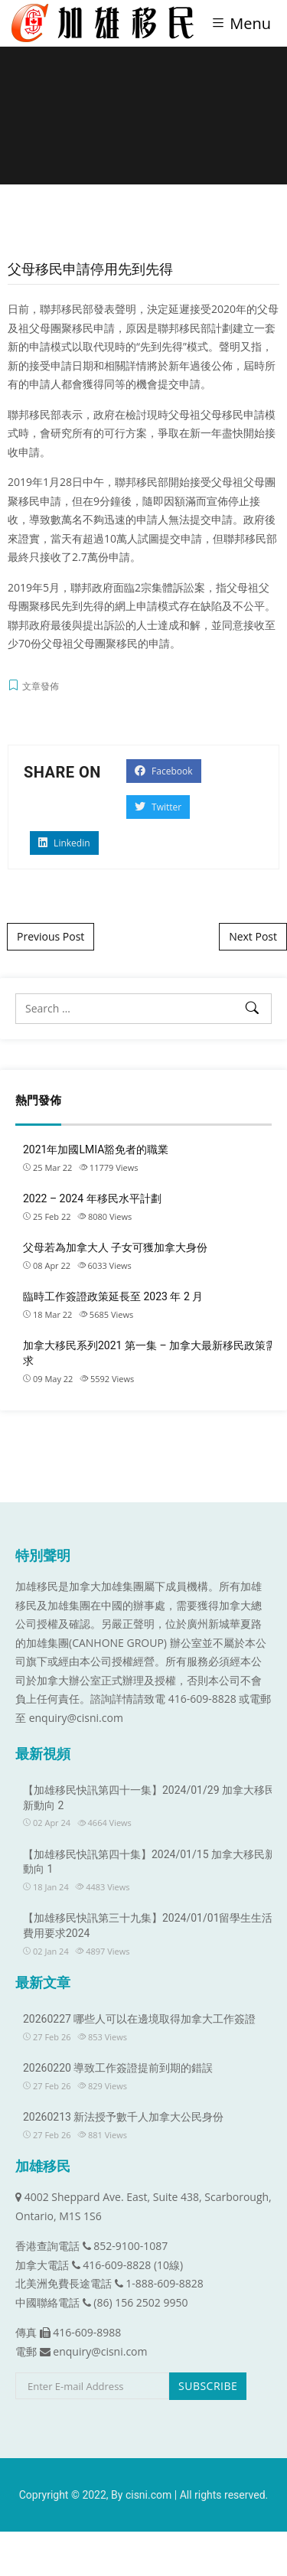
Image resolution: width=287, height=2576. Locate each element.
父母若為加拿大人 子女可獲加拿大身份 (115, 1247)
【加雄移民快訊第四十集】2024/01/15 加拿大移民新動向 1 (149, 1862)
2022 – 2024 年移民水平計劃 (92, 1198)
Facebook (164, 771)
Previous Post (50, 936)
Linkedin (64, 842)
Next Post (253, 936)
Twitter (158, 807)
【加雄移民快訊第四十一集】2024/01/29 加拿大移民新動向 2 (149, 1797)
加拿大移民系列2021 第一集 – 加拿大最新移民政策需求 (149, 1353)
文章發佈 (40, 686)
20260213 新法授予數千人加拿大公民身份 (123, 2117)
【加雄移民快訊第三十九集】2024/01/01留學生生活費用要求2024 (148, 1925)
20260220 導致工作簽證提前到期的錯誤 (118, 2068)
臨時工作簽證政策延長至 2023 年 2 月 (113, 1296)
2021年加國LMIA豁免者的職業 (95, 1149)
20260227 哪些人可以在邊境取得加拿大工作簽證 (139, 2019)
